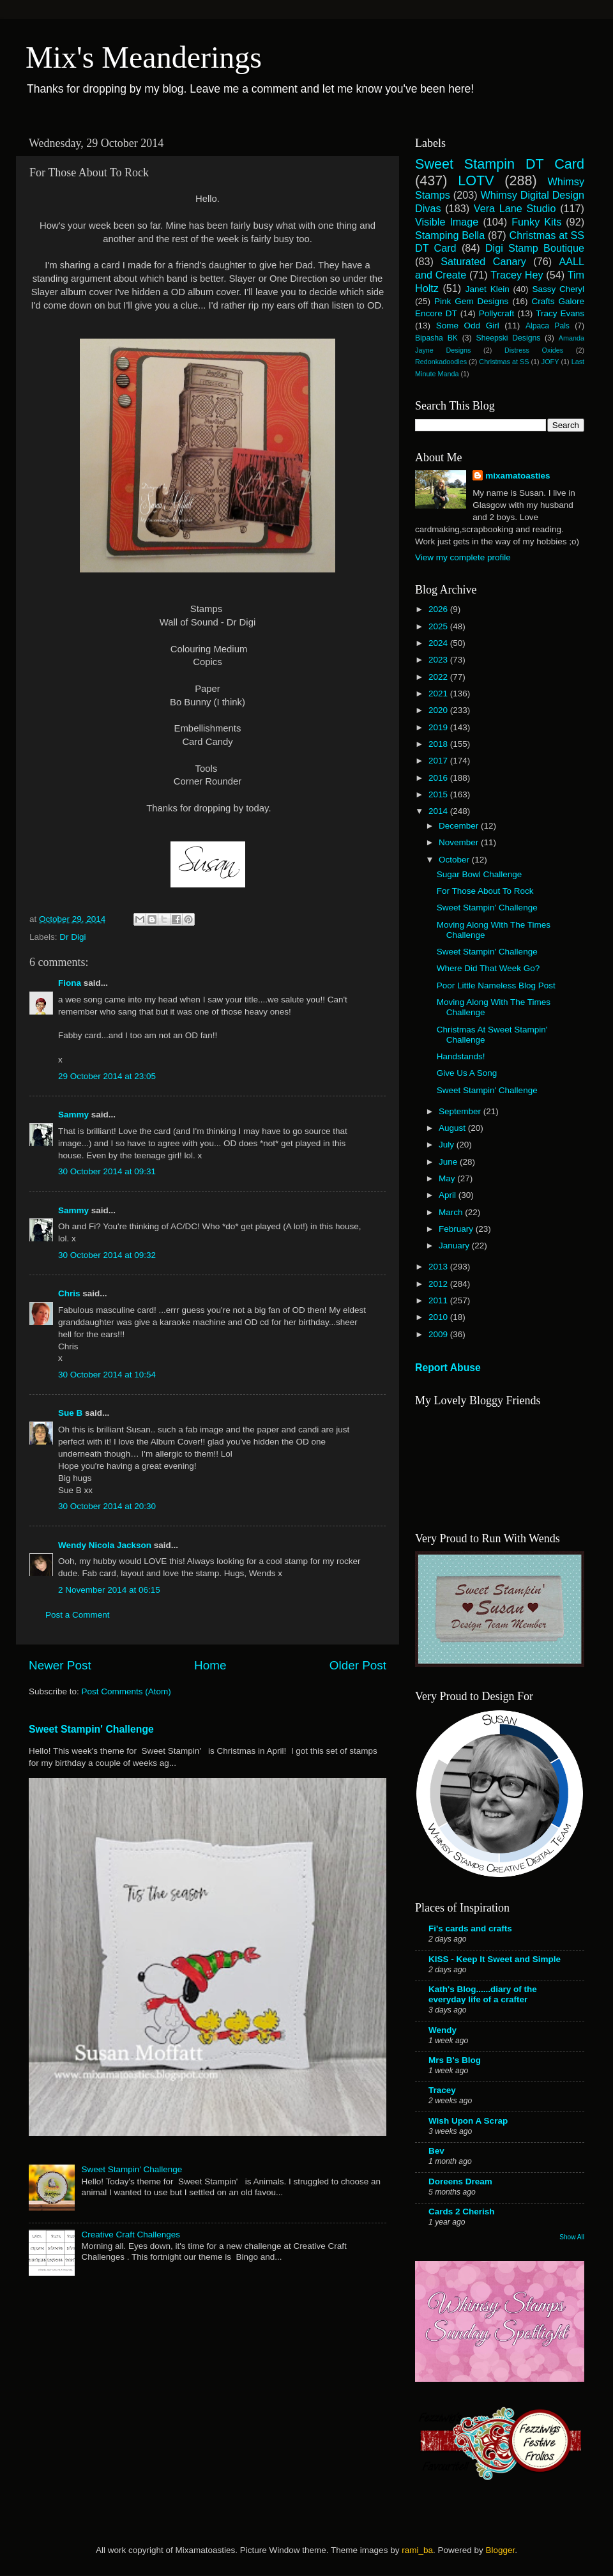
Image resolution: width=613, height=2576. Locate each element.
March (452, 1212)
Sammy (73, 1114)
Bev (436, 2151)
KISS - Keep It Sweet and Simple (494, 1959)
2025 (439, 626)
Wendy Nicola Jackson (104, 1545)
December (460, 826)
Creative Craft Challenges (130, 2234)
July (448, 1144)
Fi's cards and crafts (470, 1928)
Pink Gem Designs (471, 301)
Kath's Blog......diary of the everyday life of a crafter (482, 1994)
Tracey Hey (516, 274)
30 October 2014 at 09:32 (107, 1255)
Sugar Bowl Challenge (479, 874)
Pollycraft (497, 313)
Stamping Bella (450, 235)
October (455, 859)
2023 (439, 659)
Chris (69, 1293)
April (448, 1195)
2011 (439, 1300)
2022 (439, 677)
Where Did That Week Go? (488, 968)
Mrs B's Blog (454, 2060)
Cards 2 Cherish (461, 2211)
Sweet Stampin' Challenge (91, 1729)
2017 (439, 760)
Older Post (357, 1665)
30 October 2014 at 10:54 (107, 1374)
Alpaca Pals (548, 325)
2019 (439, 727)
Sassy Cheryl (558, 289)
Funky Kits (536, 221)
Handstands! (461, 1056)
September (461, 1111)
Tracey (442, 2090)
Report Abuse (448, 1367)
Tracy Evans (560, 313)
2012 (439, 1284)
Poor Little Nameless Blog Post (496, 985)
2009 (439, 1334)
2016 (439, 778)
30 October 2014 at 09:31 (107, 1171)
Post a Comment (77, 1615)
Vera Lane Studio (515, 208)
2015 (439, 794)
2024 (439, 643)
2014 (439, 811)
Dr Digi (72, 937)
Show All (571, 2237)
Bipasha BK (436, 338)
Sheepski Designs (508, 338)
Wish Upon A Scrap (468, 2121)
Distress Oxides (533, 350)
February (457, 1229)
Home (210, 1665)
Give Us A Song (467, 1073)
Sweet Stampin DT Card (499, 164)
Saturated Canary (483, 261)
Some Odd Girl (467, 325)
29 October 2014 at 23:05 (107, 1076)
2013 (439, 1266)
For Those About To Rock (485, 891)
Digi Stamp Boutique (534, 248)
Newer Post (60, 1665)
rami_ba (417, 2550)
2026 (439, 609)
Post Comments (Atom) (126, 1691)
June (449, 1162)
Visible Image (446, 221)
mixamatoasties (517, 475)
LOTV (476, 180)
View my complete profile (463, 557)
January (455, 1245)
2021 (439, 693)
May (448, 1178)
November (460, 842)
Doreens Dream (460, 2181)
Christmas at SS (504, 361)
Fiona (69, 983)
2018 (439, 744)
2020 (439, 710)
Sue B (71, 1413)
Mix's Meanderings (144, 57)
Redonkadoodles (441, 361)
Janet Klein (487, 289)
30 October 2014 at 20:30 (107, 1506)
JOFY (550, 361)
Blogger (500, 2550)
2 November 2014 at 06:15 (109, 1590)
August (453, 1128)
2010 (439, 1317)
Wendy (442, 2030)
